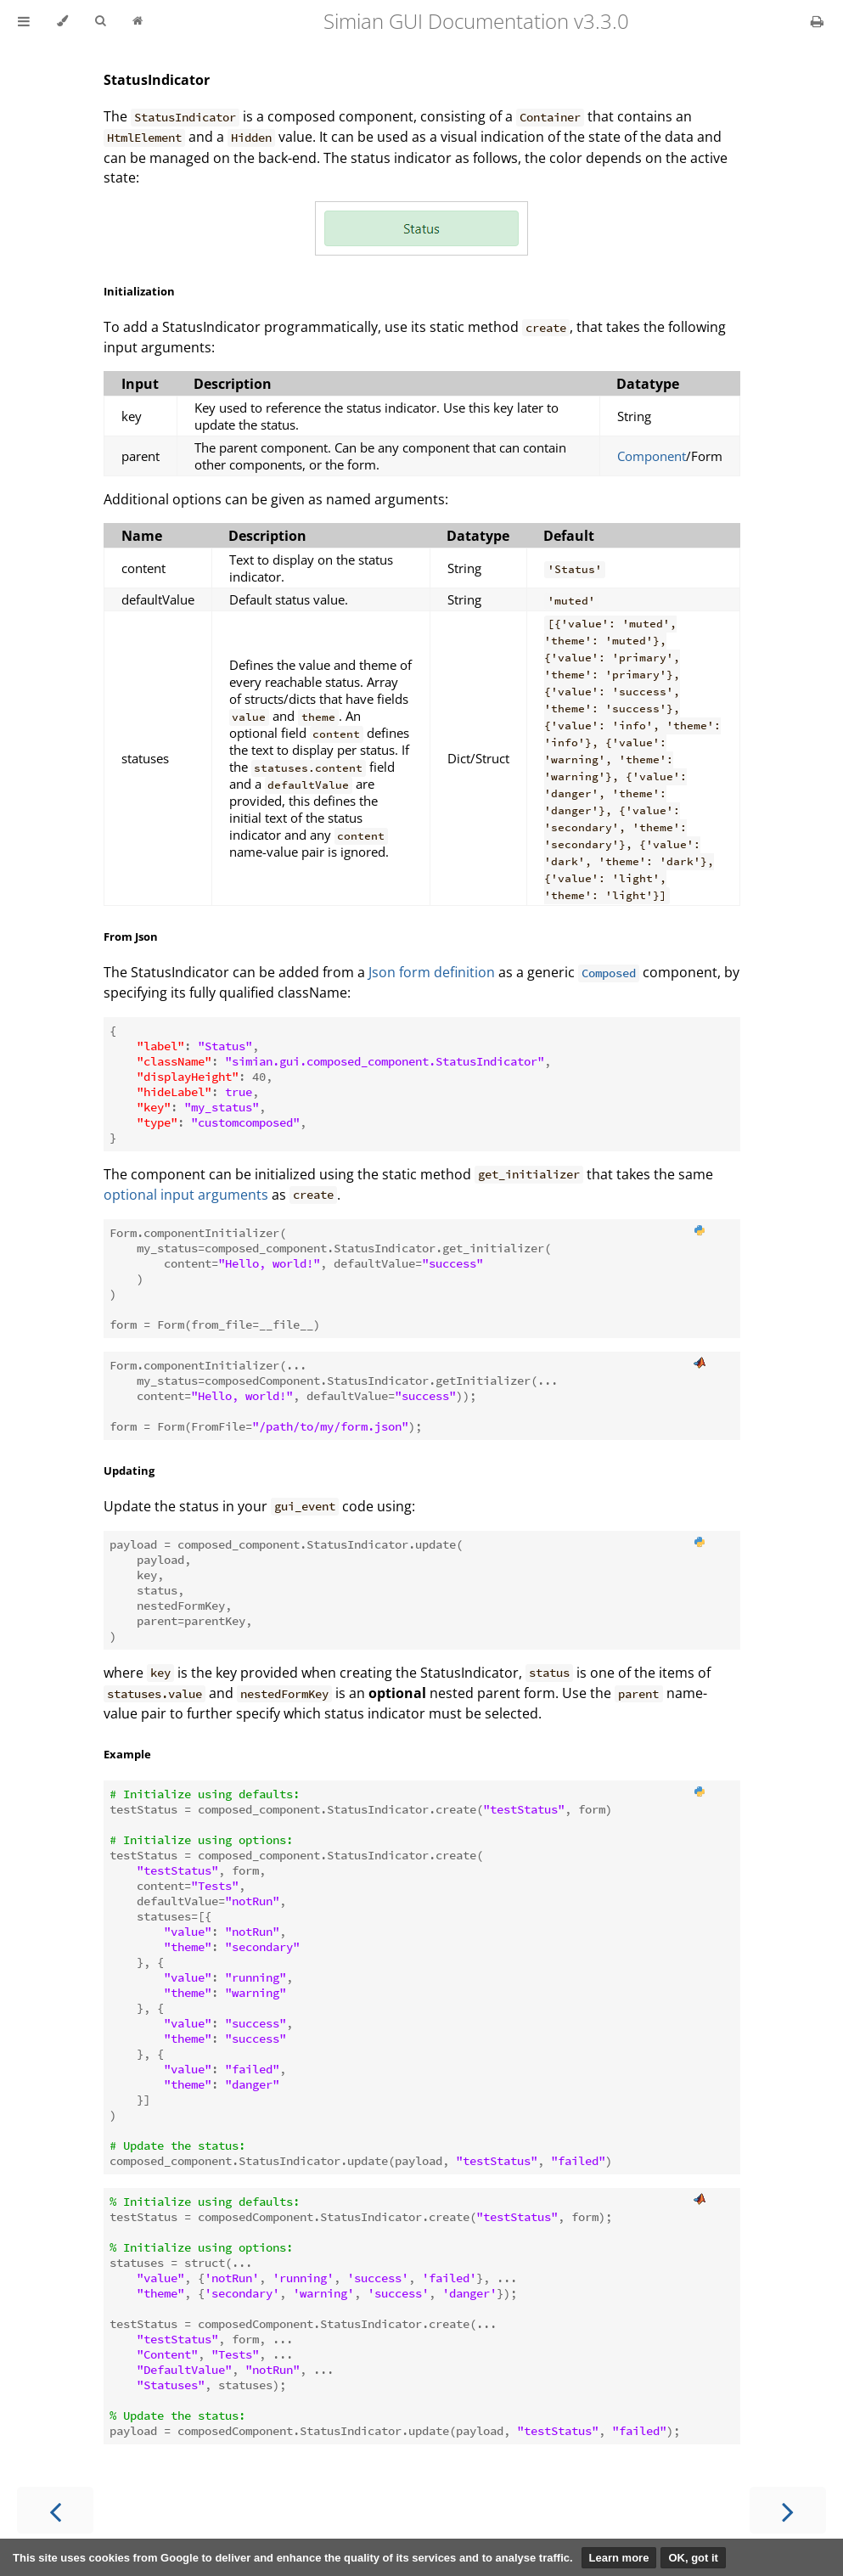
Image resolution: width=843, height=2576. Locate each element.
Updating (129, 1470)
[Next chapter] (788, 2510)
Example (127, 1754)
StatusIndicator (157, 79)
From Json (131, 936)
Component (651, 455)
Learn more (619, 2557)
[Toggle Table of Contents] (23, 21)
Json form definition (431, 972)
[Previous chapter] (55, 2510)
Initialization (139, 291)
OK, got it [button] (693, 2557)
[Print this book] (817, 21)
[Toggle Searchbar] (100, 21)
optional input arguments (186, 1194)
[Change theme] (62, 21)
